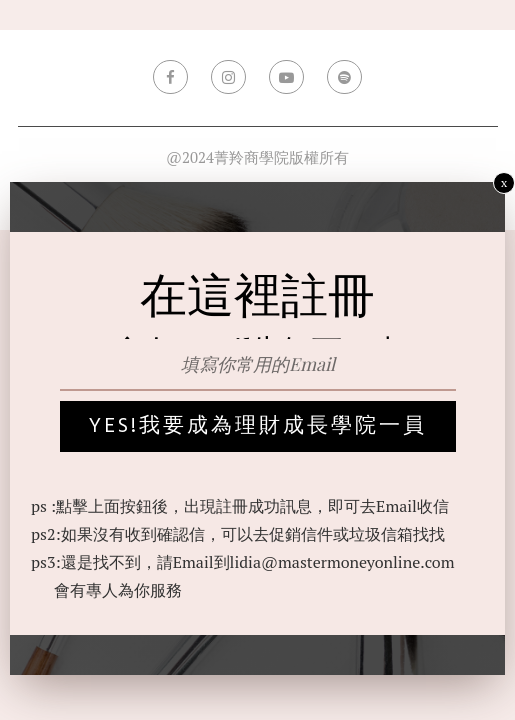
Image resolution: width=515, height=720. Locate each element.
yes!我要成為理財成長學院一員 (258, 426)
